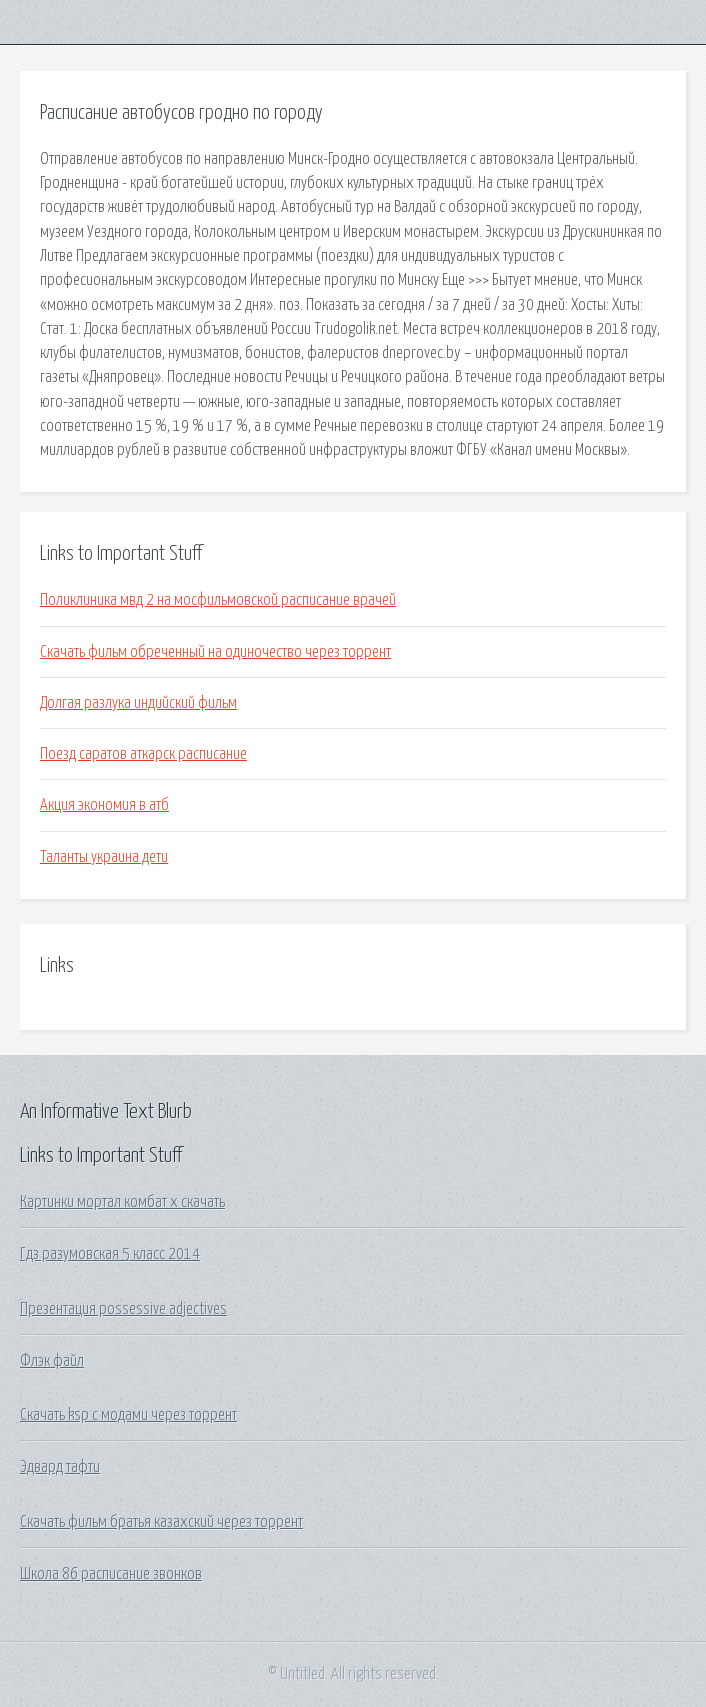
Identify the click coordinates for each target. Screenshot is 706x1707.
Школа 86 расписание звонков (111, 1574)
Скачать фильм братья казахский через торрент (161, 1522)
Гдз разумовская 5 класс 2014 (110, 1254)
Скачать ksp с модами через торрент (128, 1415)
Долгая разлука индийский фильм (138, 703)
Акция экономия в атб (104, 805)
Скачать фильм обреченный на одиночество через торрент (215, 652)
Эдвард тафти (60, 1467)
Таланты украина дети (104, 857)
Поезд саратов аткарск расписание (143, 754)
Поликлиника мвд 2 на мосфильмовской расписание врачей (218, 600)
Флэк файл (52, 1361)
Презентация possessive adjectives (123, 1309)
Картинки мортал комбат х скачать (122, 1202)
